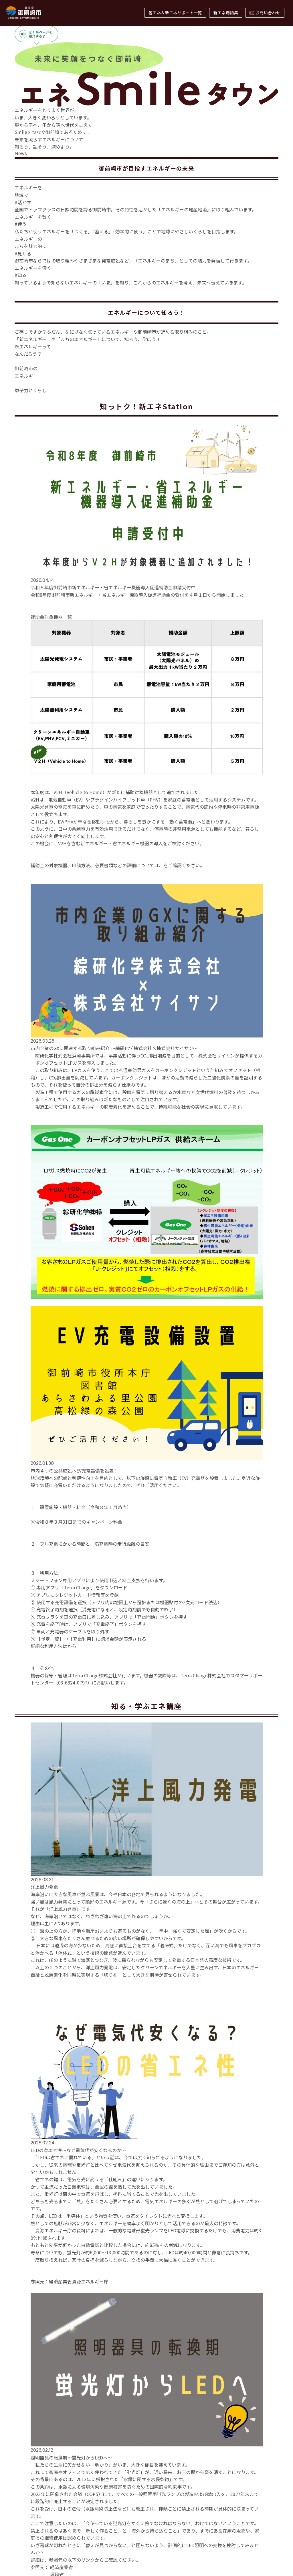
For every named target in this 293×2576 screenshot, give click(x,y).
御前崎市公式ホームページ (190, 1202)
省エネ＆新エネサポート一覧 (175, 12)
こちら (74, 1985)
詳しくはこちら (40, 686)
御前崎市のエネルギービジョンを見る (146, 617)
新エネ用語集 (225, 12)
